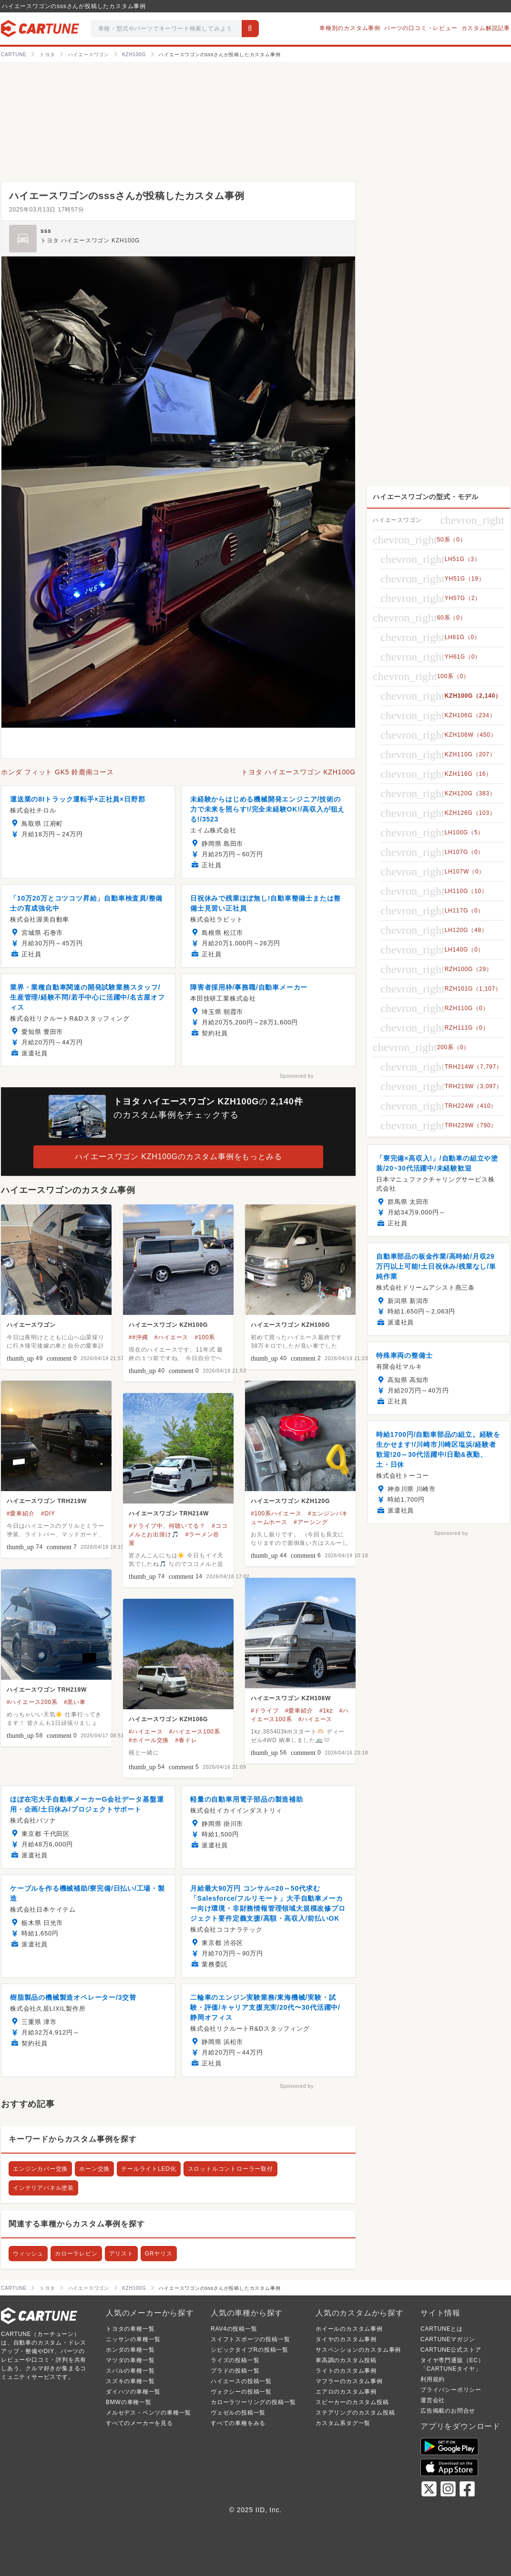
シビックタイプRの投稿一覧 (249, 2349)
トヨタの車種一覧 (130, 2328)
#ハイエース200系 (32, 1702)
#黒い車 (75, 1702)
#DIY (48, 1513)
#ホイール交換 (149, 1740)
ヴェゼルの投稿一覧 (238, 2412)
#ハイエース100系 (194, 1731)
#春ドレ (186, 1740)
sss (46, 231)
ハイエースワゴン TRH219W (47, 1501)
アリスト (121, 2253)
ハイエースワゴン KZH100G (168, 1325)
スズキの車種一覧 (130, 2381)
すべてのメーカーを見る (139, 2423)
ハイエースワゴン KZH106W (291, 1698)
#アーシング (310, 1522)
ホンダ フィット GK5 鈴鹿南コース (57, 772)
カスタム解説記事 (485, 28)
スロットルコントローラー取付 (230, 2168)
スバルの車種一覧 (130, 2370)
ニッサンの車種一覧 (133, 2339)
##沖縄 (138, 1337)
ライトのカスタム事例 (346, 2370)
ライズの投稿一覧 (235, 2360)
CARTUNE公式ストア (450, 2349)
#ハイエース (171, 1337)
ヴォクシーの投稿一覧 (241, 2391)
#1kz (326, 1710)
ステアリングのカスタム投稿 (355, 2412)
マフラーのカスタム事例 (349, 2381)
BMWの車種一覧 (129, 2402)
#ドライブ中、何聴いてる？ (167, 1526)
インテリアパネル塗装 (43, 2188)
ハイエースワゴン (31, 1325)
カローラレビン (76, 2253)
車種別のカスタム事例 (349, 28)
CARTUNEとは (441, 2328)
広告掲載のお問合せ (447, 2410)
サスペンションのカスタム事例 (358, 2349)
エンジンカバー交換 (40, 2168)
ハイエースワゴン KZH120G (290, 1501)
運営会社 (432, 2400)
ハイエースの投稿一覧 (241, 2381)
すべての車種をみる (238, 2423)
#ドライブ (265, 1710)
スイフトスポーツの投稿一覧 (250, 2339)
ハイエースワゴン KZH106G (168, 1719)
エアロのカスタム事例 (346, 2391)
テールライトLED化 (148, 2168)
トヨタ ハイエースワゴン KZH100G (90, 240)
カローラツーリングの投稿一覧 (253, 2402)
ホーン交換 (94, 2168)
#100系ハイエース (276, 1513)
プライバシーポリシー (450, 2389)
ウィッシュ (28, 2253)
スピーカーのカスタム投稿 (352, 2402)
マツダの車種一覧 (130, 2360)
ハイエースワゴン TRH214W (169, 1513)
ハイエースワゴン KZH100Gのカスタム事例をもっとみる (178, 1157)
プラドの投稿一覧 (235, 2370)
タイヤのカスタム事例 (346, 2339)
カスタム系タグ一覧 (343, 2423)
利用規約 (432, 2379)
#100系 (205, 1337)
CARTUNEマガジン (447, 2339)
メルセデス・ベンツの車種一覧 (148, 2412)
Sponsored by (297, 1076)
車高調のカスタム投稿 (346, 2360)
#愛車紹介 (21, 1513)
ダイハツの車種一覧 (133, 2391)
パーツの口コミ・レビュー (421, 28)
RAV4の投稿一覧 (234, 2328)
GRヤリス (159, 2253)
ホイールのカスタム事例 (349, 2328)
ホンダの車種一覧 (130, 2349)
